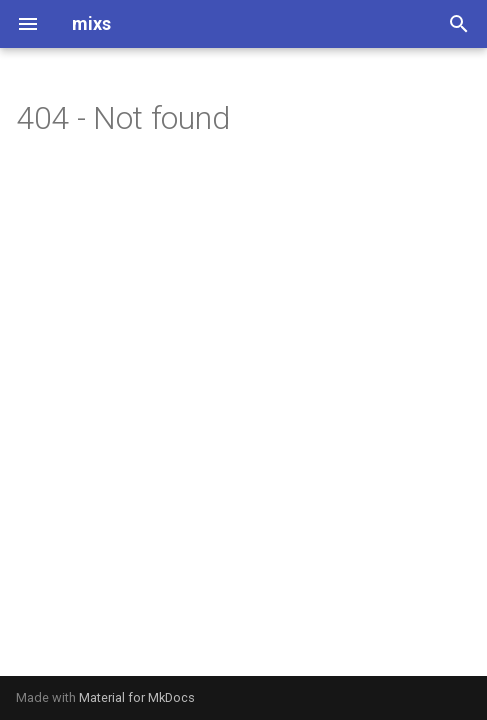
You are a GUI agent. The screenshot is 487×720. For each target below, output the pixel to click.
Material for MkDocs (137, 697)
